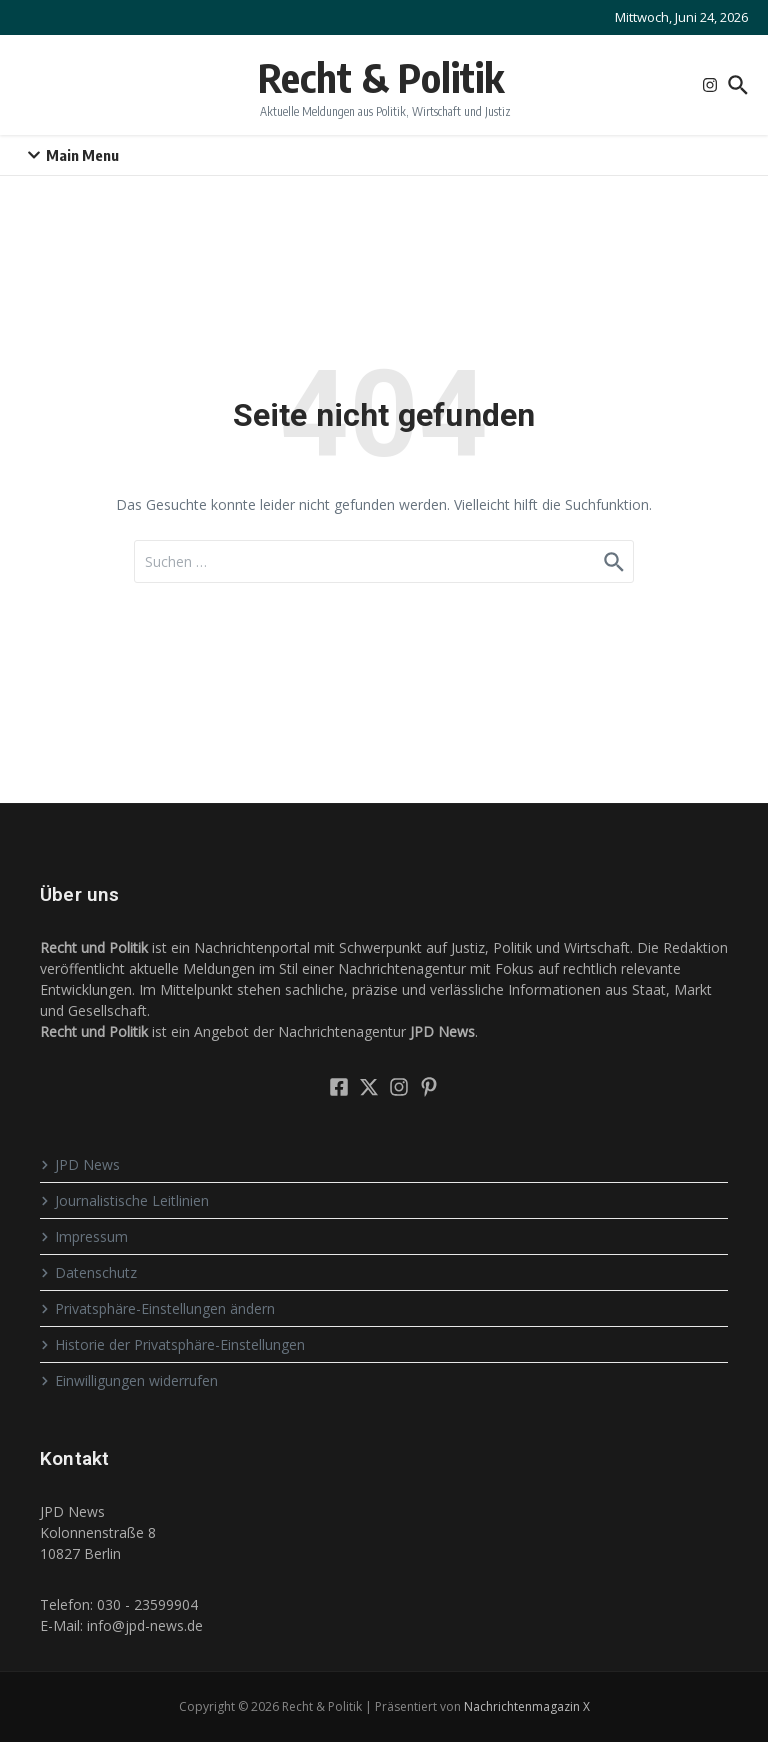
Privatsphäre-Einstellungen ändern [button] (157, 1308)
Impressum (84, 1236)
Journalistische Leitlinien (124, 1200)
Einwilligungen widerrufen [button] (129, 1380)
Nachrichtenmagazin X (527, 1706)
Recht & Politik (381, 77)
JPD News (80, 1164)
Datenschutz (88, 1272)
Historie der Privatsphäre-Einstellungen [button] (172, 1344)
